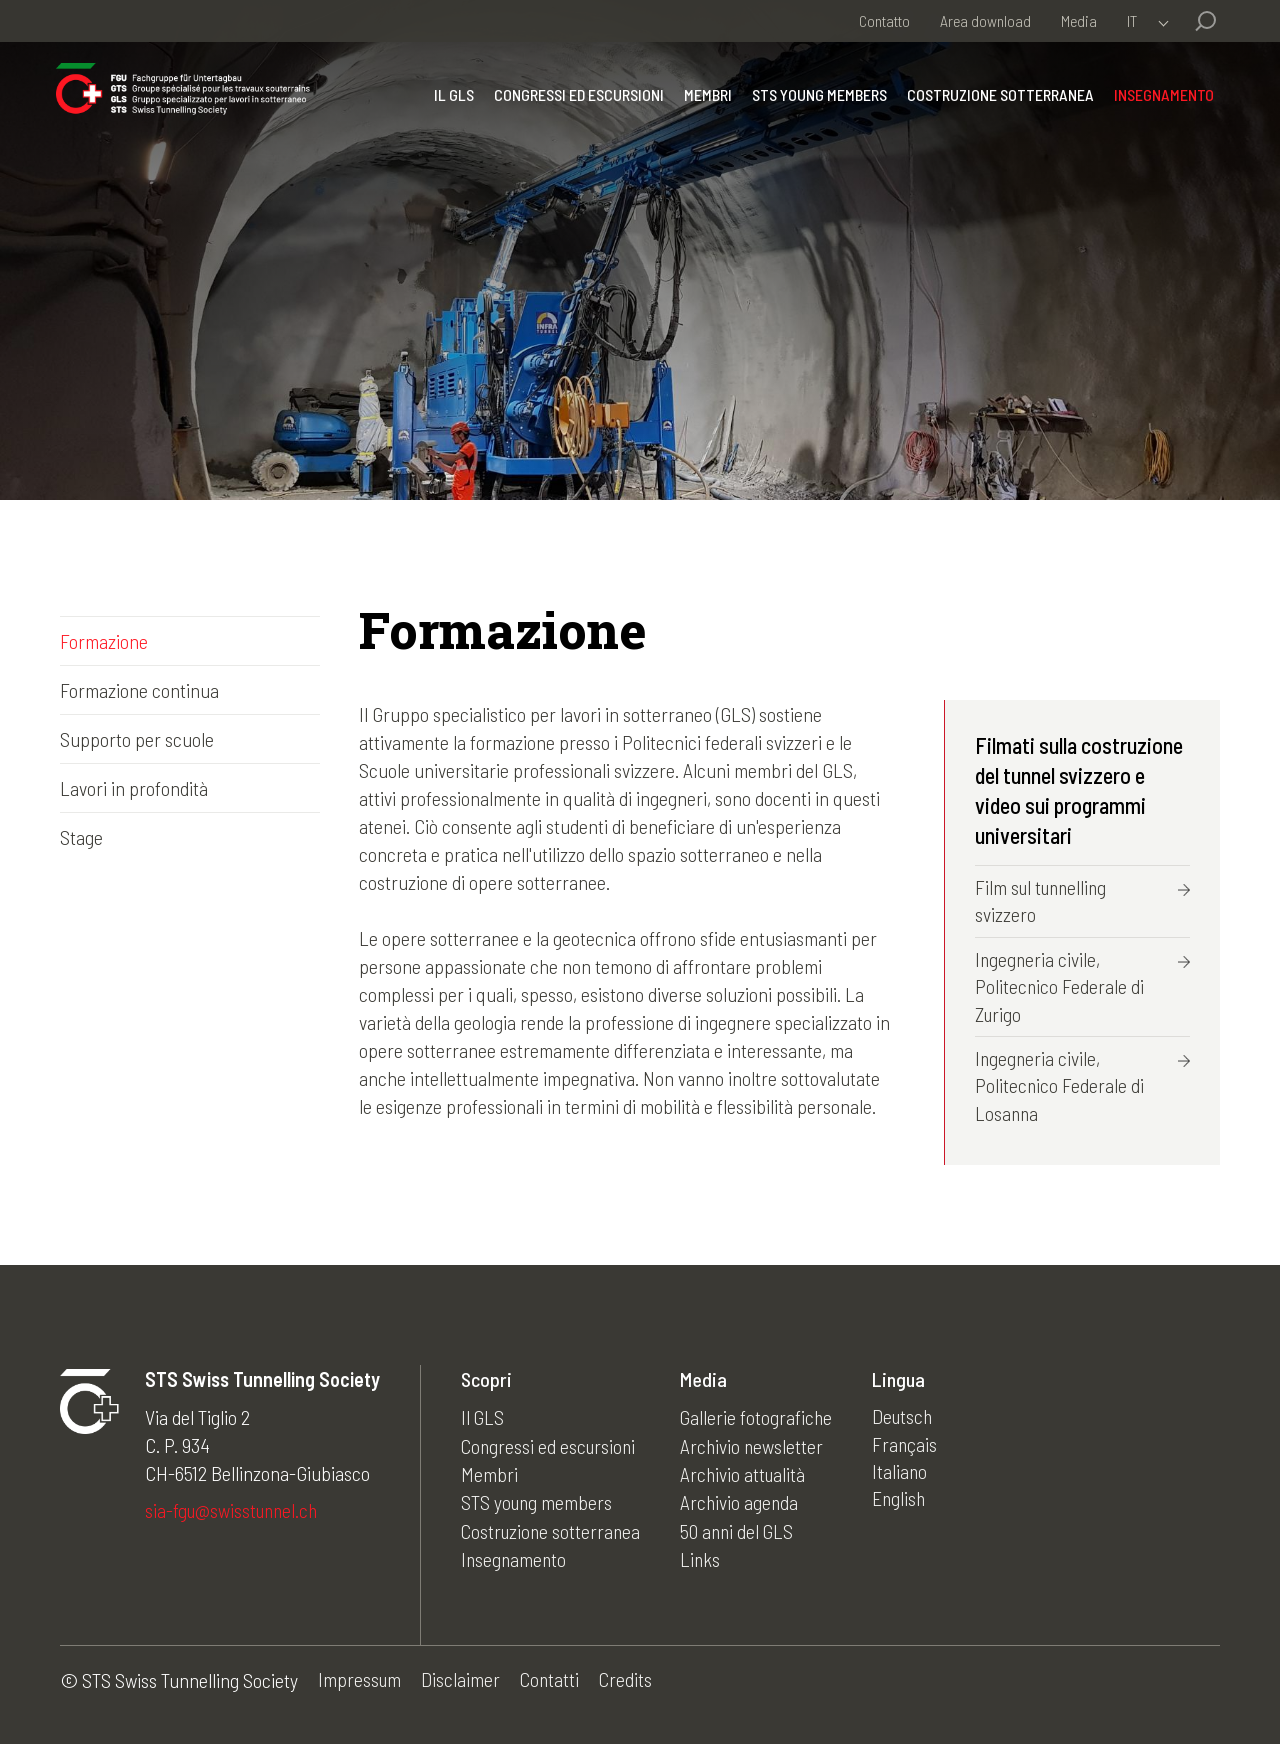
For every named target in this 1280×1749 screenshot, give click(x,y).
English (906, 1506)
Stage (81, 837)
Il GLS (450, 104)
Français (912, 1450)
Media (1079, 20)
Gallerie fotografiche (762, 1422)
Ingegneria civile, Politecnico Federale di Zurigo (1060, 989)
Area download (985, 20)
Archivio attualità (749, 1478)
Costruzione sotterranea (996, 104)
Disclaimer (462, 1685)
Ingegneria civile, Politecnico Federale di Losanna (1060, 1090)
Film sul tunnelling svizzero (1044, 902)
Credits (630, 1685)
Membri (704, 104)
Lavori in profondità (134, 788)
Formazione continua (139, 690)
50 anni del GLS (743, 1534)
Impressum (360, 1685)
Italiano (907, 1478)
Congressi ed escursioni (575, 104)
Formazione (104, 641)
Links (705, 1562)
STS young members (815, 104)
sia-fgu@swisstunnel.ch (234, 1516)
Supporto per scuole (137, 739)
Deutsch (910, 1422)
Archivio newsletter (757, 1450)
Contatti (552, 1685)
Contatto (884, 20)
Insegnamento (1160, 104)
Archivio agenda (745, 1506)
